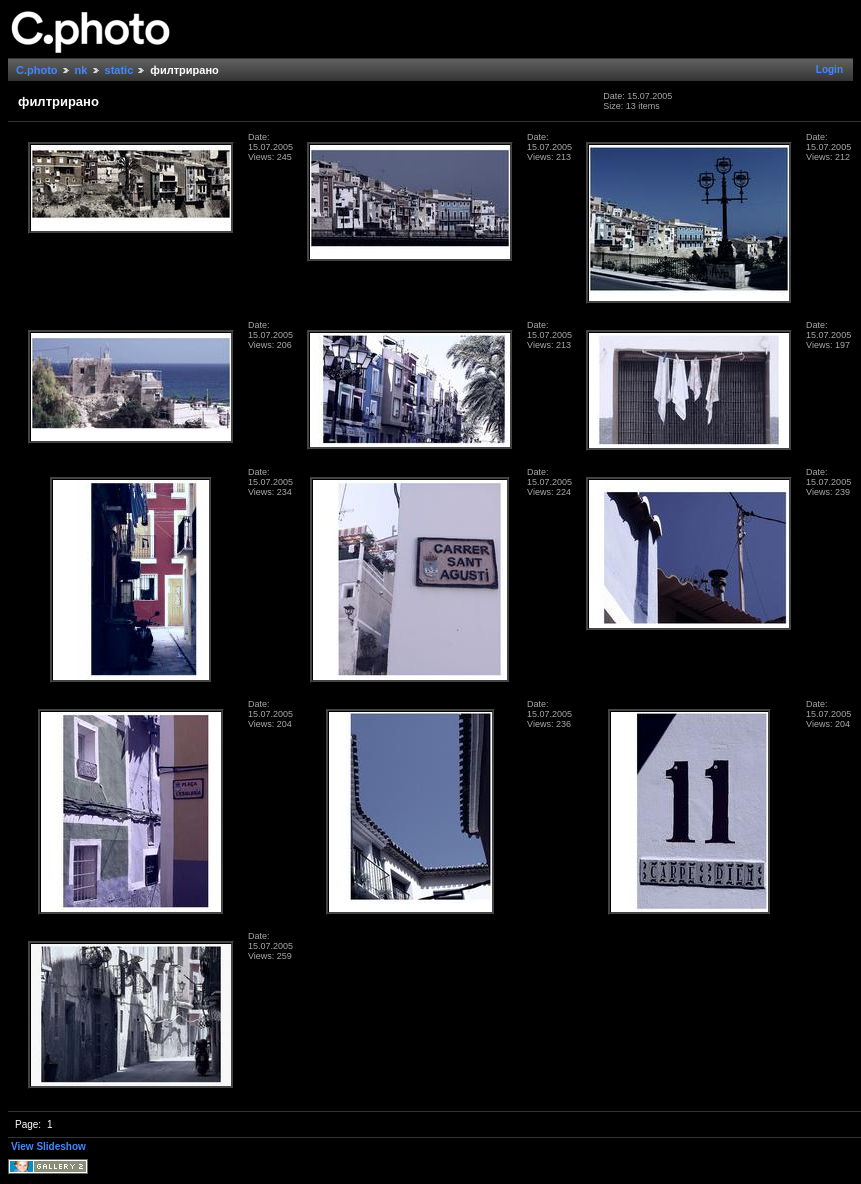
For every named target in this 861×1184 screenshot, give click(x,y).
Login (829, 69)
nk (81, 70)
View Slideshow (48, 1146)
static (119, 70)
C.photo (37, 70)
